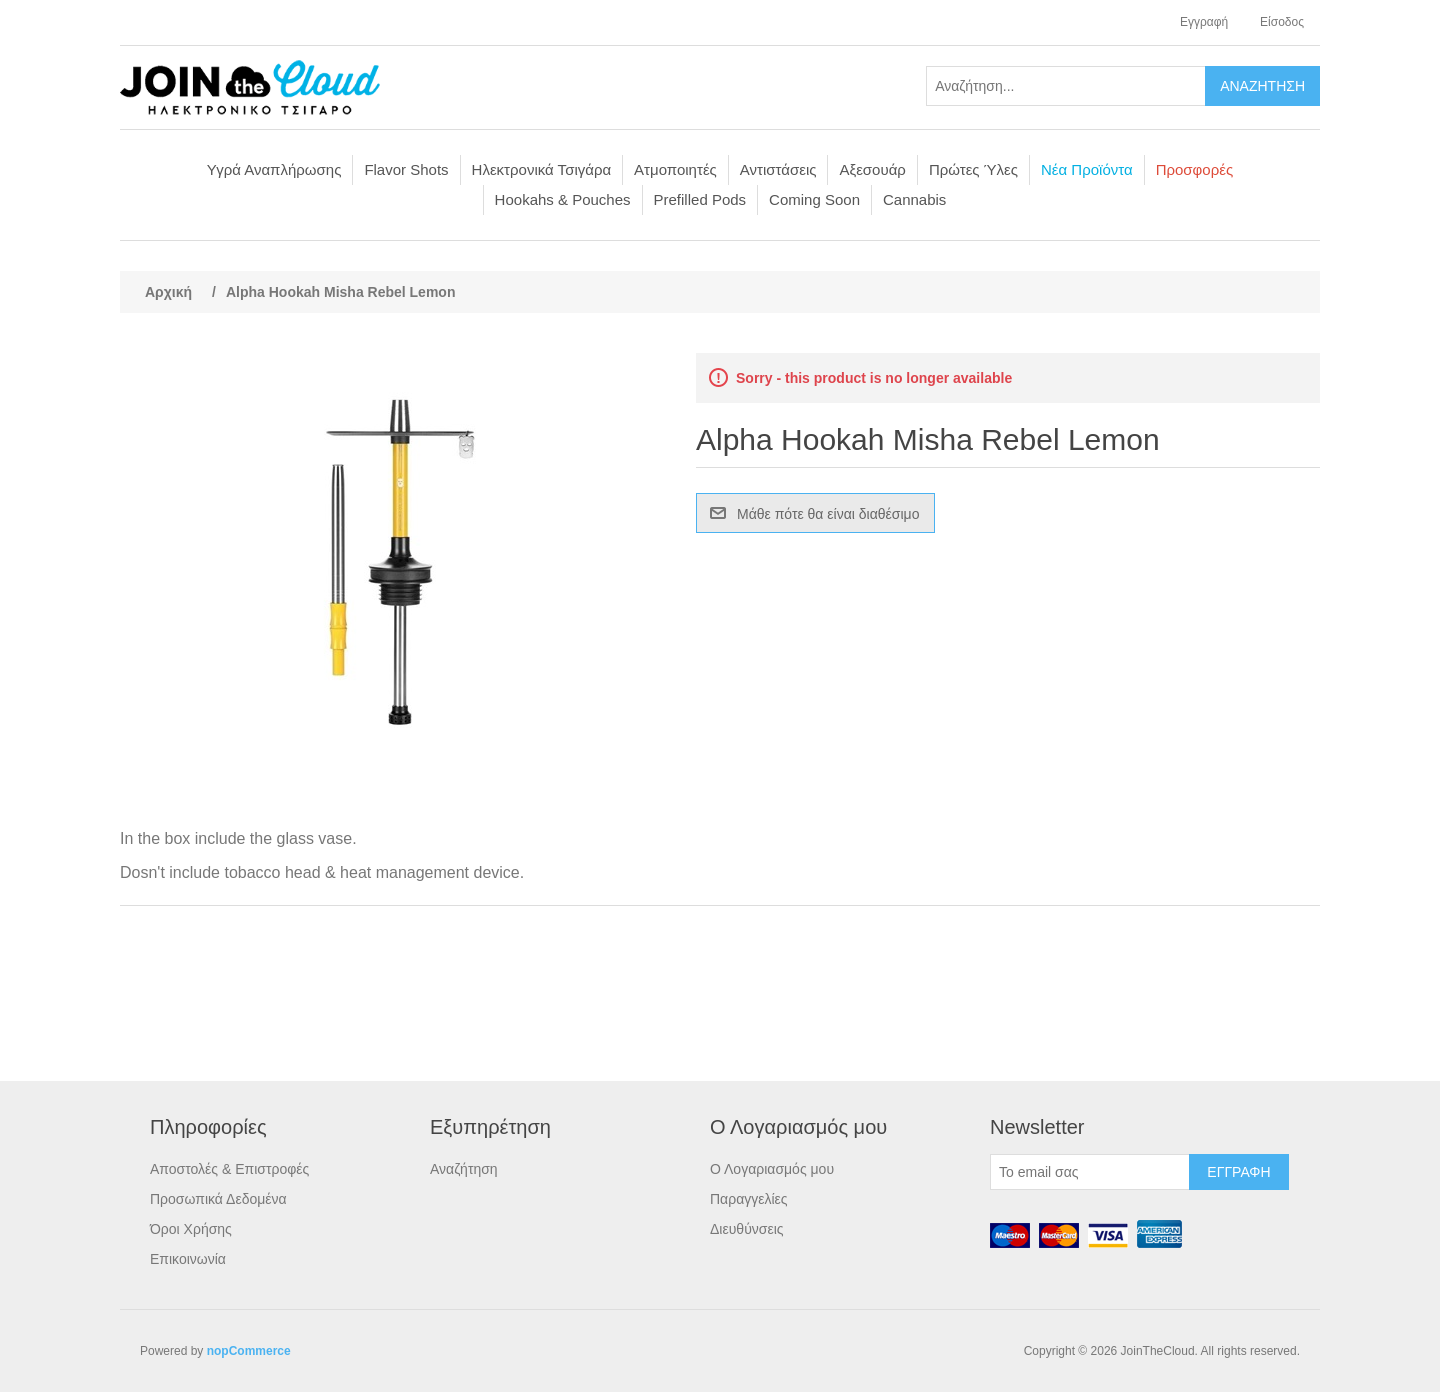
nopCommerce (249, 1351)
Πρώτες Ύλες (973, 169)
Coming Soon (814, 199)
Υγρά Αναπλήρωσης (274, 169)
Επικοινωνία (188, 1259)
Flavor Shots (406, 169)
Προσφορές (1194, 169)
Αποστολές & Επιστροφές (229, 1169)
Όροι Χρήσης (191, 1229)
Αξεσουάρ (872, 169)
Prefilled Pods (700, 199)
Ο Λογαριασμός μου (772, 1169)
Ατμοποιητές (675, 169)
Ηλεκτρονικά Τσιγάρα (542, 169)
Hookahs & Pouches (563, 199)
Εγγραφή (1204, 22)
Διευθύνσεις (747, 1229)
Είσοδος (1282, 22)
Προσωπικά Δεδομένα (218, 1199)
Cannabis (914, 199)
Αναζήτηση (464, 1169)
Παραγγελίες (749, 1199)
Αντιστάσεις (778, 169)
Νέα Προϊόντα (1087, 169)
